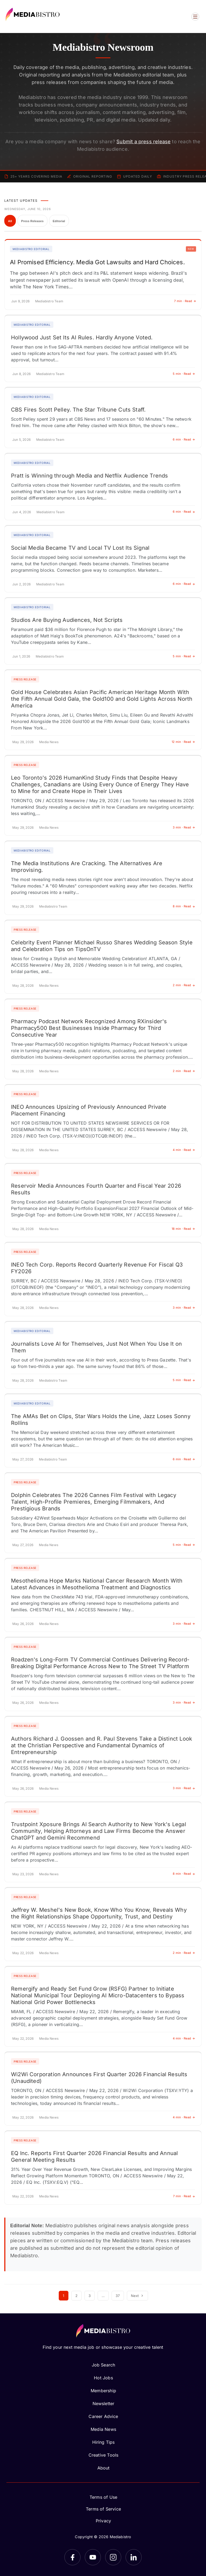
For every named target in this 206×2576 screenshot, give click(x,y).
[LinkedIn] (134, 2557)
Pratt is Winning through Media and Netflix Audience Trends (89, 475)
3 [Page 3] (90, 2296)
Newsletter (104, 2403)
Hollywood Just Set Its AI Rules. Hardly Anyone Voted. (82, 337)
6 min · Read (184, 439)
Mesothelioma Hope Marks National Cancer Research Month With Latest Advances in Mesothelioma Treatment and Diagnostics (97, 1584)
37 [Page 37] (118, 2296)
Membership (103, 2390)
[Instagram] (113, 2557)
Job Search (103, 2365)
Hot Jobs (103, 2377)
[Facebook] (72, 2557)
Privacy (103, 2520)
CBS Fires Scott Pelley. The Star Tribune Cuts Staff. (78, 409)
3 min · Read (184, 827)
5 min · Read (184, 374)
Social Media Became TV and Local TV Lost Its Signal (80, 548)
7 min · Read (185, 301)
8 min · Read (184, 906)
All (10, 221)
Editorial (59, 221)
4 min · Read (184, 1150)
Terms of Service (103, 2509)
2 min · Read (184, 985)
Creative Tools (104, 2455)
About (103, 2468)
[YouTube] (93, 2557)
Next (137, 2296)
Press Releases (32, 221)
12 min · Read (183, 742)
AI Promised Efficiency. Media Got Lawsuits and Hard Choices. (97, 262)
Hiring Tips (103, 2442)
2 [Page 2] (76, 2296)
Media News (103, 2429)
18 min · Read (183, 1229)
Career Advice (103, 2416)
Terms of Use (103, 2497)
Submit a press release (143, 141)
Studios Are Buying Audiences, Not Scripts (67, 620)
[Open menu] (195, 16)
